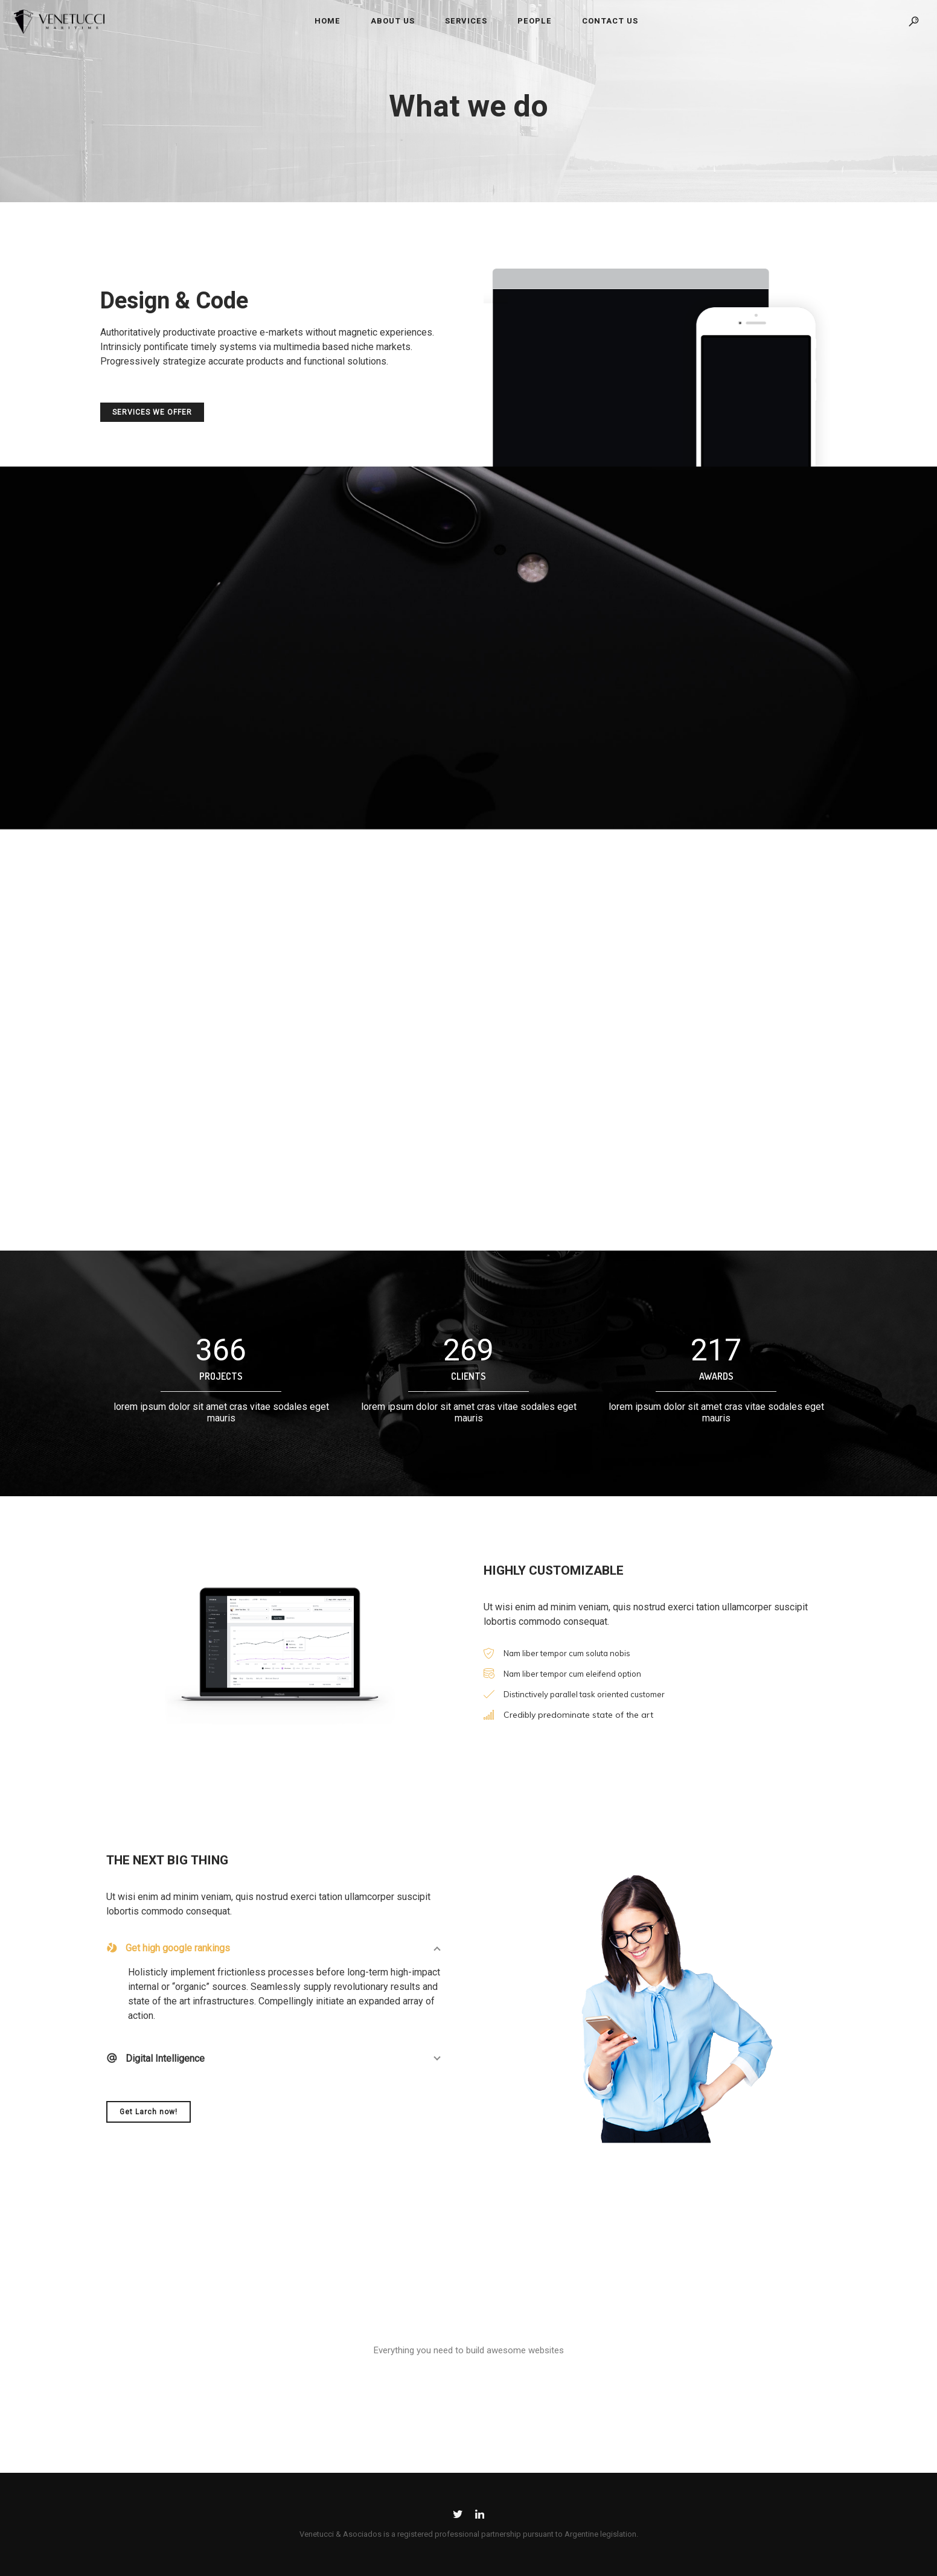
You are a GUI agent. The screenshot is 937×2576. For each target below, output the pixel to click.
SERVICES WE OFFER (152, 415)
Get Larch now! (148, 2112)
